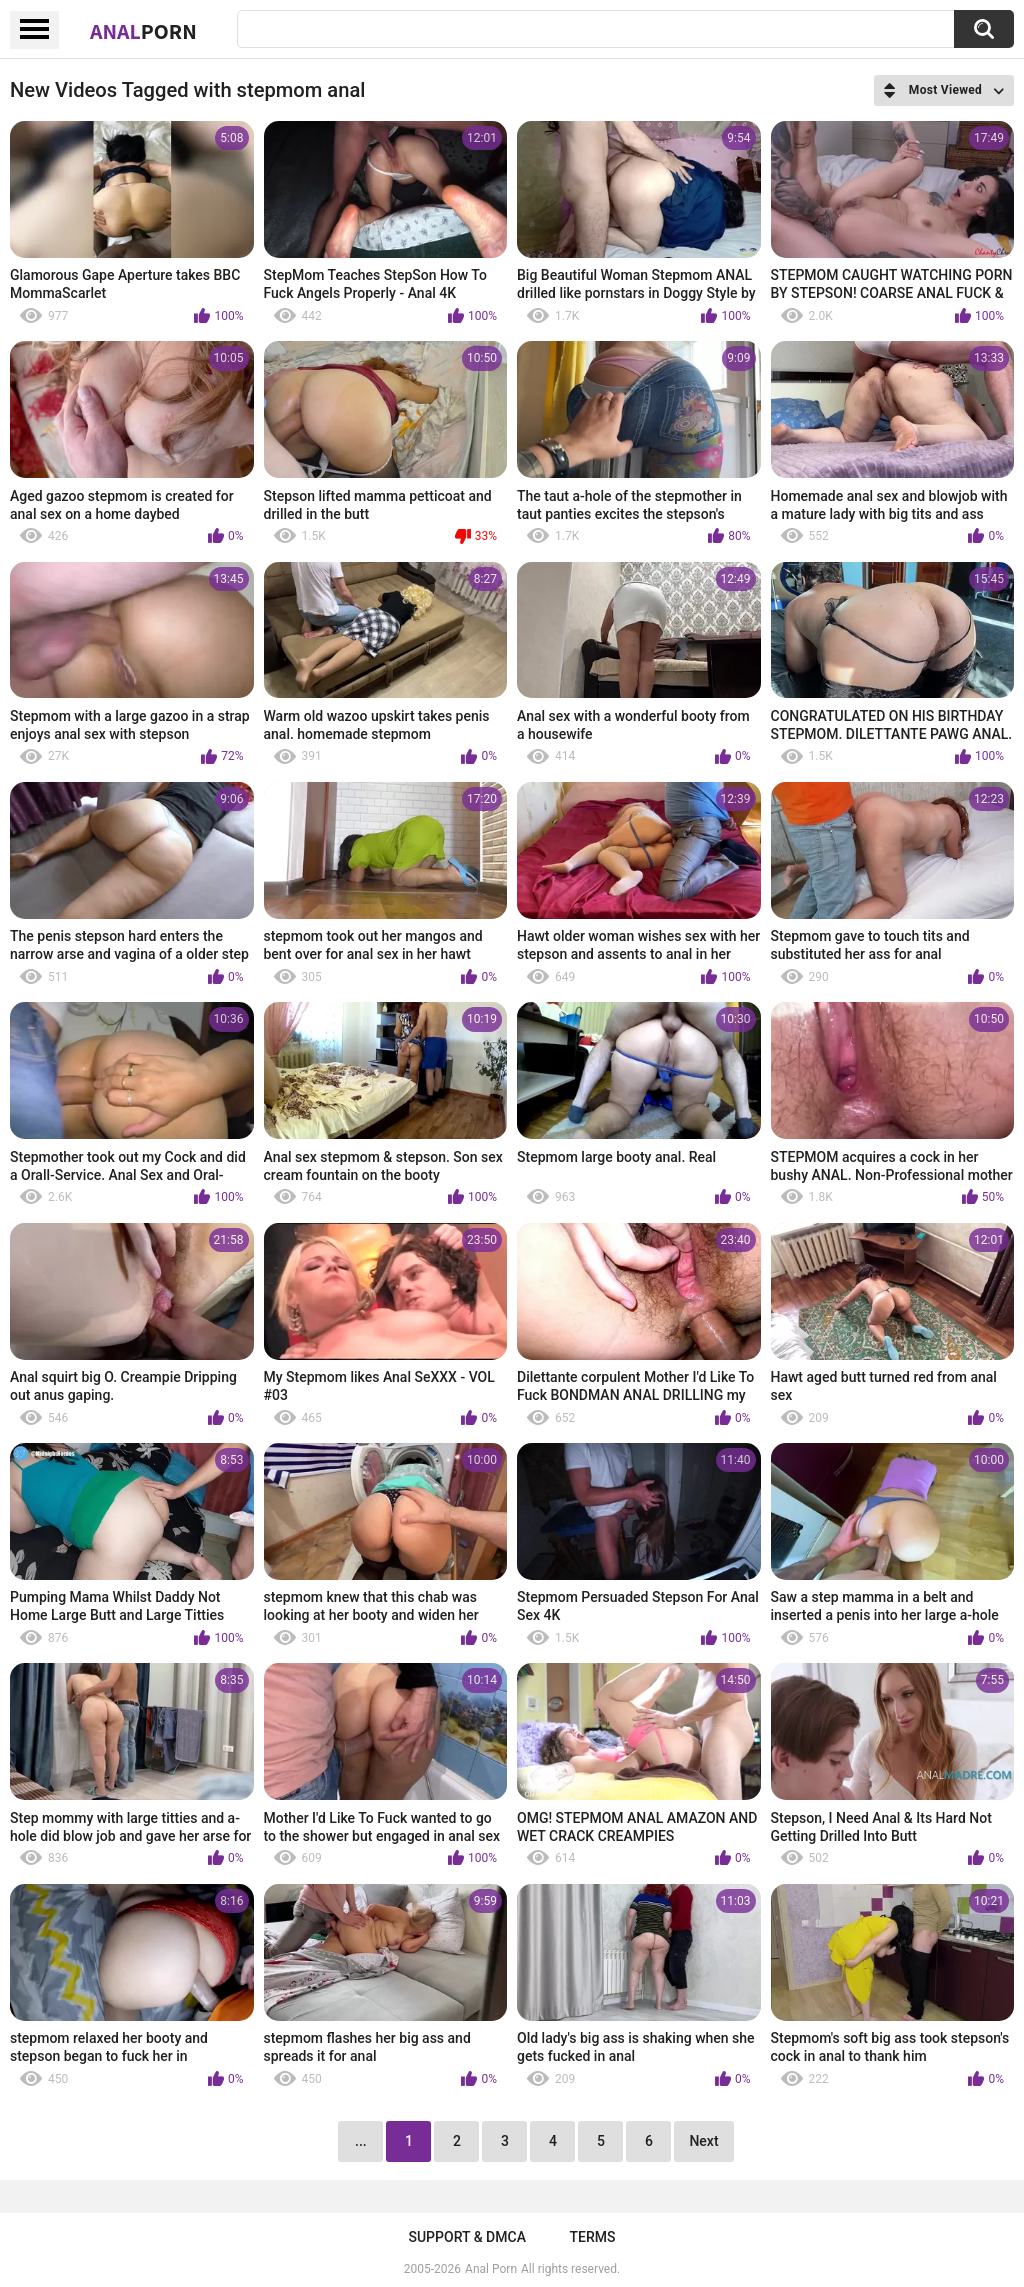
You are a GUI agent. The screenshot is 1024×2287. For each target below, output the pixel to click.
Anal (143, 31)
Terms (593, 2237)
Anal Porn (491, 2269)
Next (703, 2141)
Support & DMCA (466, 2237)
